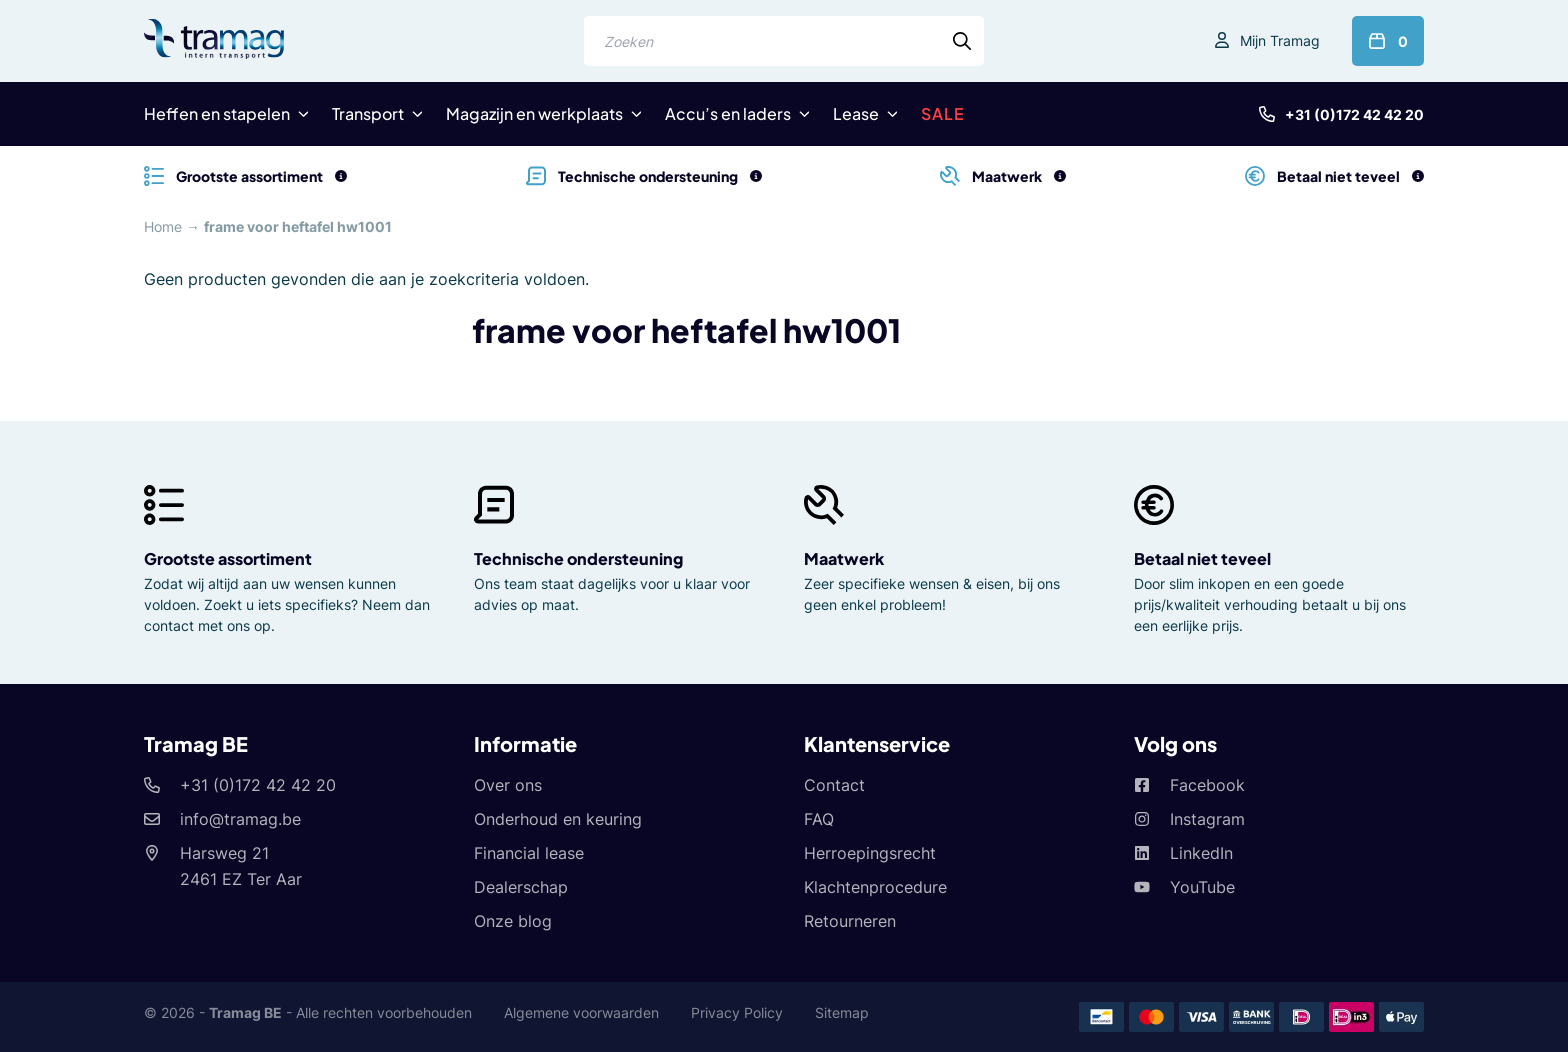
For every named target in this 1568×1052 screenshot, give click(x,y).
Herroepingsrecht (870, 853)
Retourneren (850, 921)
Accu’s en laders (728, 113)
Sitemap (842, 1012)
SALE (943, 113)
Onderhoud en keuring (558, 819)
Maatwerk (844, 558)
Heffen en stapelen (217, 113)
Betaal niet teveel (1202, 558)
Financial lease (529, 853)
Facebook (1207, 785)
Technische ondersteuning (578, 558)
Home (163, 226)
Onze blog (513, 921)
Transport (368, 113)
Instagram (1207, 819)
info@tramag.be (240, 819)
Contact (834, 785)
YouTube (1202, 887)
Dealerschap (521, 887)
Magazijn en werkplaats (534, 113)
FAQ (819, 819)
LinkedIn (1201, 853)
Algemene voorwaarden (581, 1012)
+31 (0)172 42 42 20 (1354, 114)
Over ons (508, 785)
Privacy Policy (737, 1012)
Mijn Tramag (1280, 40)
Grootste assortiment (228, 558)
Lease (856, 113)
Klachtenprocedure (875, 887)
